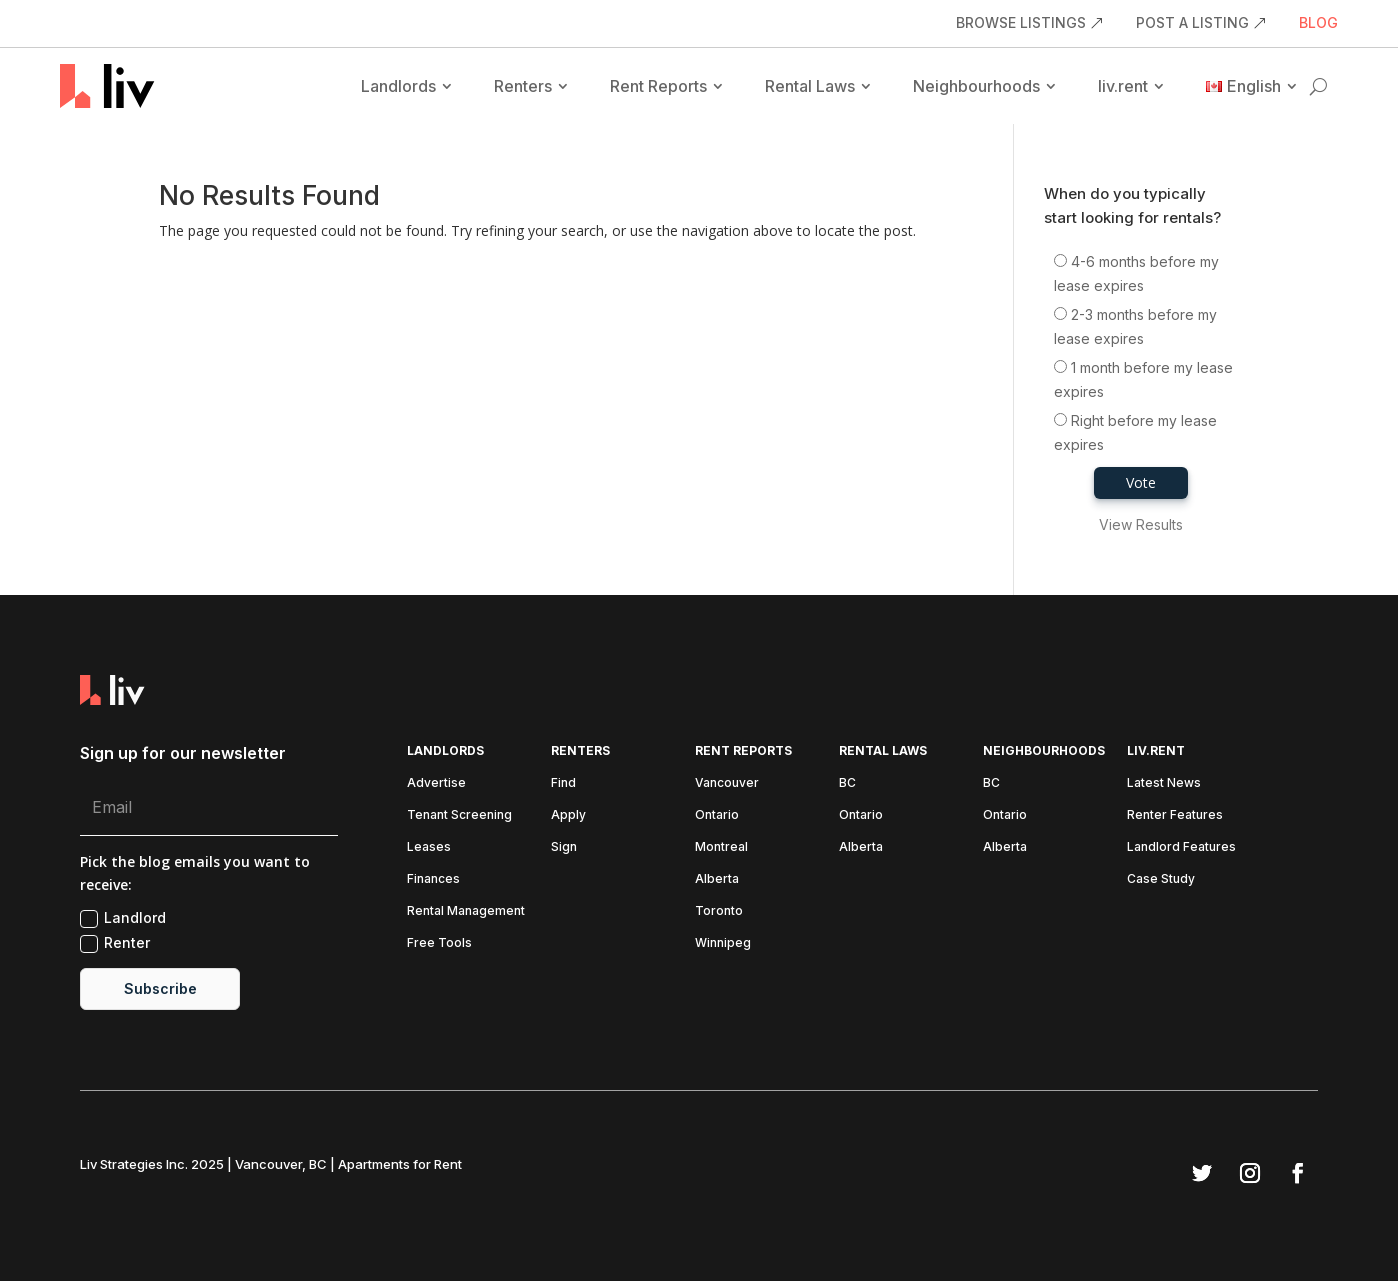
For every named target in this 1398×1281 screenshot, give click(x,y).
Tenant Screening (459, 815)
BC (847, 783)
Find (563, 783)
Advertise (436, 783)
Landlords (398, 86)
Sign (564, 847)
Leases (429, 847)
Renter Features (1175, 815)
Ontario (717, 815)
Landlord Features (1181, 847)
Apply (568, 815)
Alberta (717, 879)
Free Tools (439, 943)
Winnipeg (723, 943)
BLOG (1318, 23)
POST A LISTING (1192, 23)
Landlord (123, 918)
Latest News (1164, 783)
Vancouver (727, 783)
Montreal (721, 847)
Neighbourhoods (976, 86)
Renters (523, 86)
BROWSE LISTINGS (1021, 23)
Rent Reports (658, 86)
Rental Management (466, 911)
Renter (115, 943)
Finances (433, 879)
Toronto (719, 911)
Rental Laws (810, 86)
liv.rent (1123, 86)
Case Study (1161, 879)
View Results (1141, 524)
